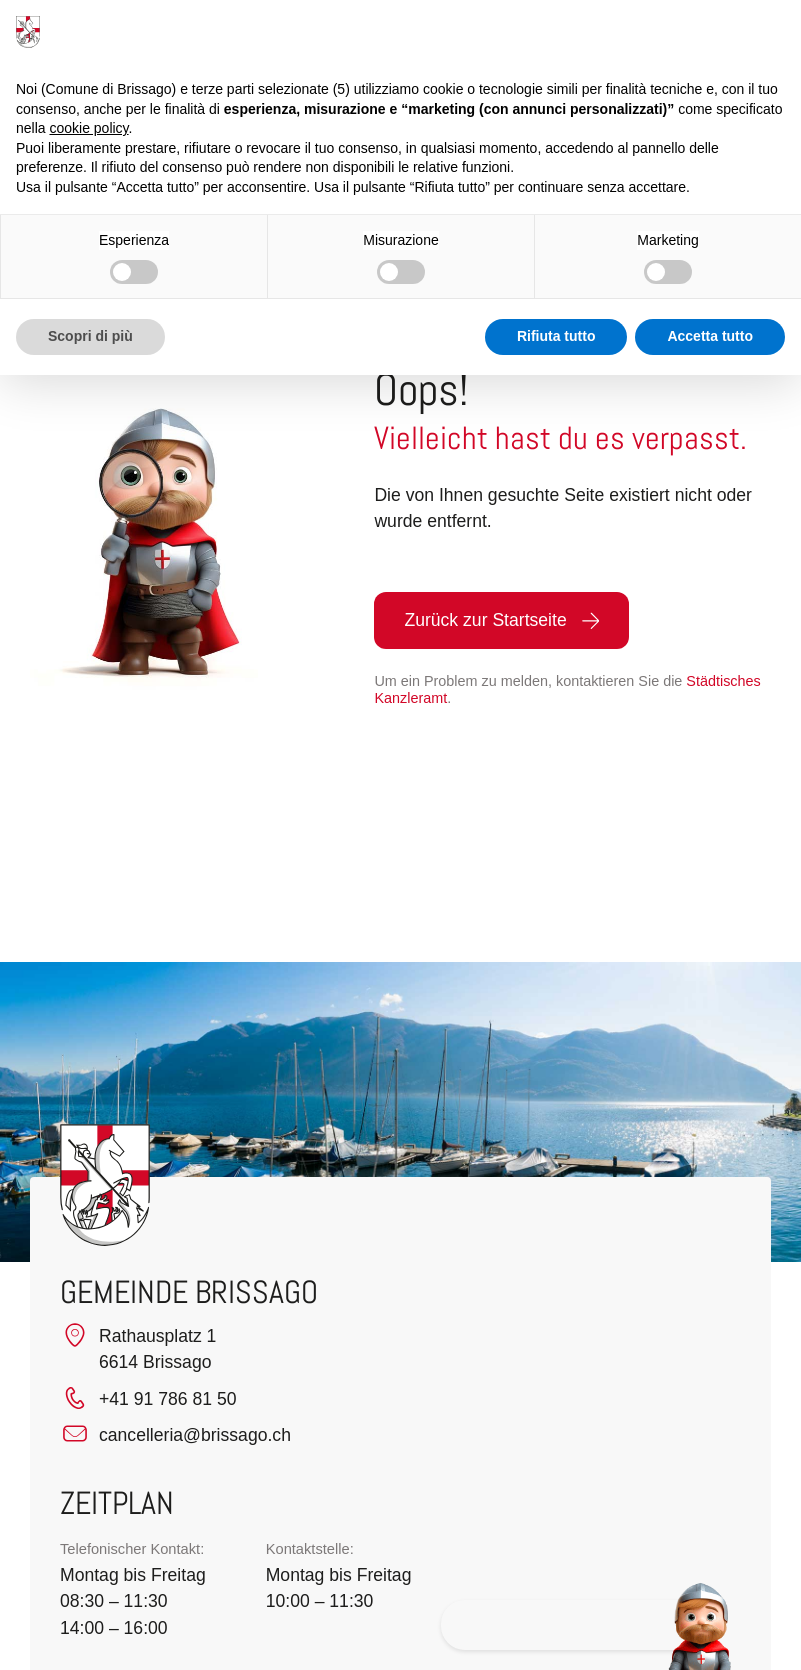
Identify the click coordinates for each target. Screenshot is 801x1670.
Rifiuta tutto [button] (556, 336)
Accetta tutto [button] (710, 336)
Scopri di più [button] (90, 336)
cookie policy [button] (88, 128)
